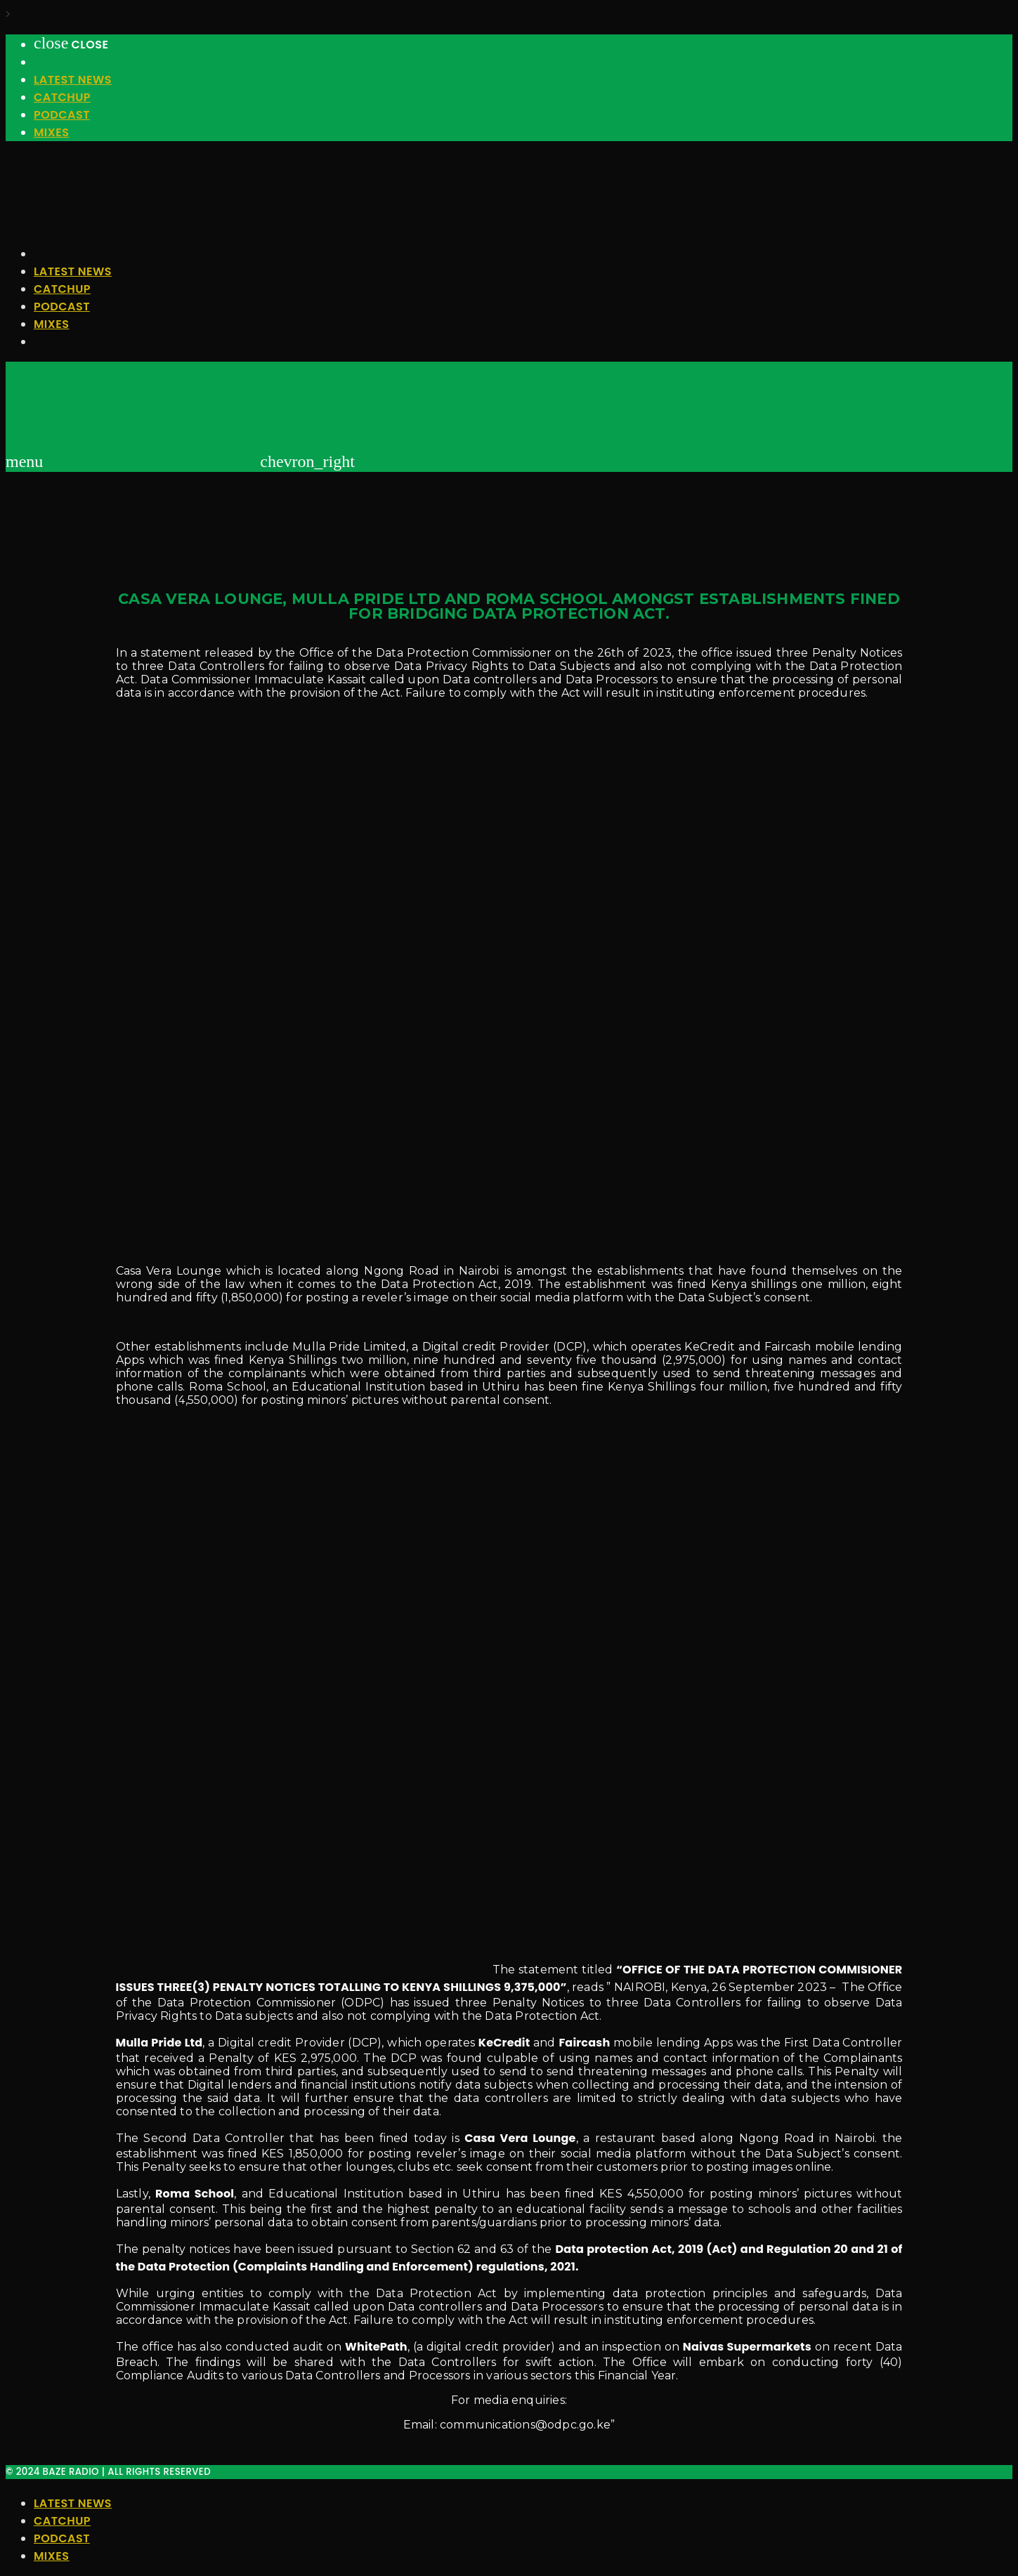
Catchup (62, 97)
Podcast (62, 115)
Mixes (51, 132)
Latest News (73, 80)
